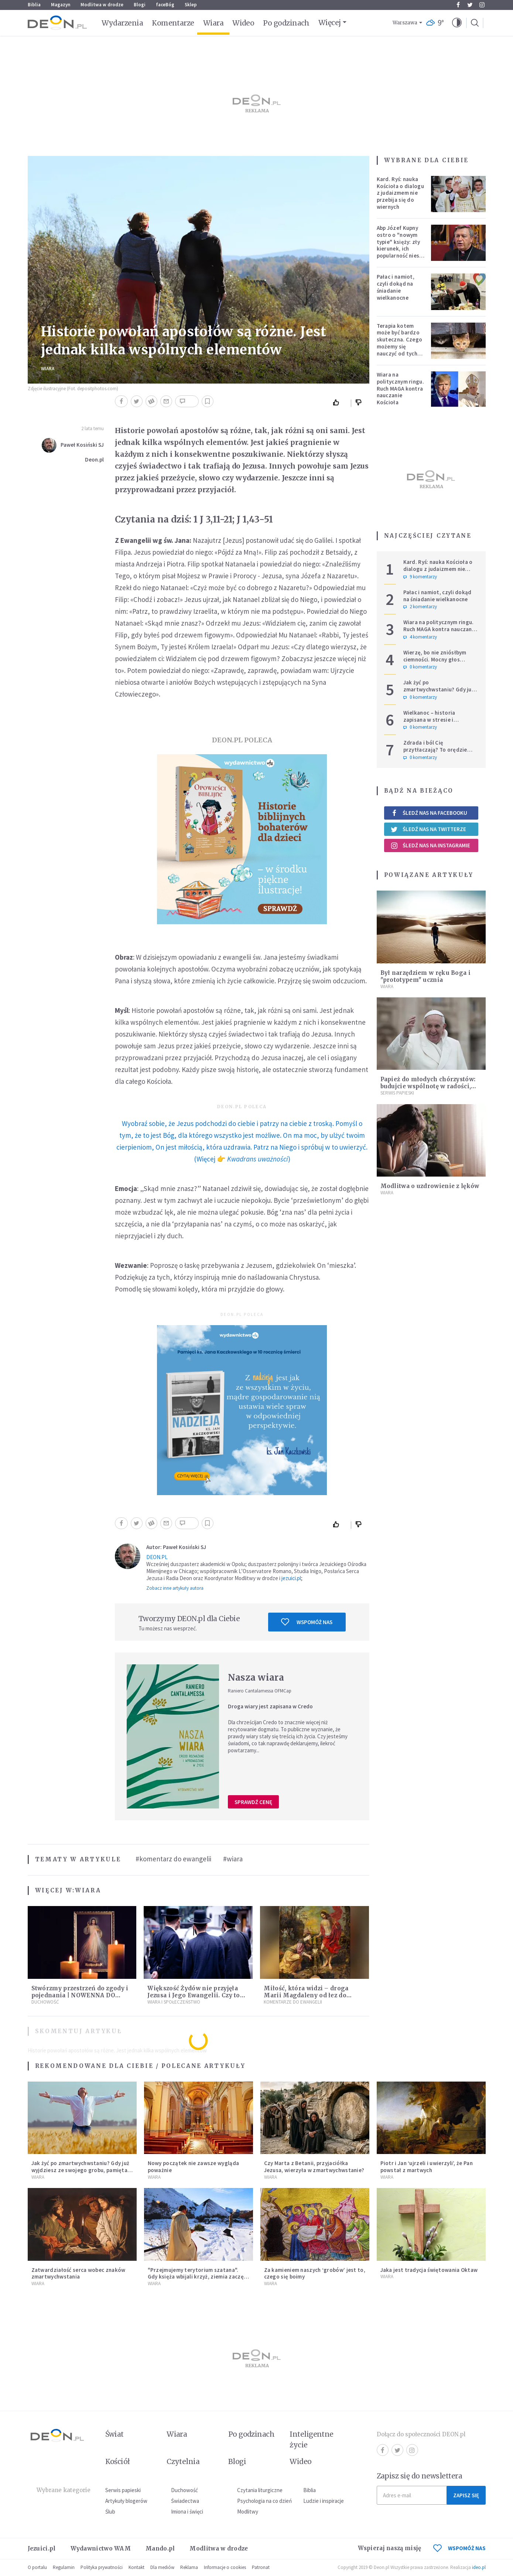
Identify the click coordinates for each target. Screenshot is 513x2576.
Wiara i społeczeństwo (173, 2002)
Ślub (110, 2511)
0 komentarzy (420, 667)
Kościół (117, 2461)
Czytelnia (183, 2461)
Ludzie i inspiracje (323, 2500)
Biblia (34, 4)
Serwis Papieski (397, 1093)
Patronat (261, 2567)
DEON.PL (157, 1557)
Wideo (243, 22)
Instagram (482, 5)
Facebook (458, 5)
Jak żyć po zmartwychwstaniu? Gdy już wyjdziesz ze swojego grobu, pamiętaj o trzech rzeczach (440, 693)
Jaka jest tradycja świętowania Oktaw (429, 2269)
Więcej (329, 22)
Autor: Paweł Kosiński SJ (176, 1547)
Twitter (470, 5)
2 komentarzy (420, 607)
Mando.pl (160, 2548)
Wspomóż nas (306, 1622)
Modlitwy (247, 2511)
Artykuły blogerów (126, 2500)
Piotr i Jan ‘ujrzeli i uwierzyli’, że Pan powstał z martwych (426, 2167)
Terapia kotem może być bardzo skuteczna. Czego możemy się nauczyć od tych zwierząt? (400, 343)
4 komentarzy (420, 637)
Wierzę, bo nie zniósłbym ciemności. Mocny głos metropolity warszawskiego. (440, 659)
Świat (114, 2434)
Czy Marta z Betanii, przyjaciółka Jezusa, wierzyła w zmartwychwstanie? (314, 2167)
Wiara (213, 22)
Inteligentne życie (312, 2439)
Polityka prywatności (102, 2567)
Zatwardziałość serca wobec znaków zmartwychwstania (78, 2273)
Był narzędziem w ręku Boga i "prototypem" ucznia (425, 976)
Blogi (140, 4)
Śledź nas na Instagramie (430, 845)
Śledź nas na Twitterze (428, 829)
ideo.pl (479, 2567)
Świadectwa (185, 2500)
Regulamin (64, 2567)
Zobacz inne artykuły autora (175, 1588)
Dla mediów (162, 2567)
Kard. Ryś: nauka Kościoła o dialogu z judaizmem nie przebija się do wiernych (400, 193)
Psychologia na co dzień (264, 2500)
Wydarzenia (122, 22)
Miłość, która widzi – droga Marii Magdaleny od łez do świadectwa (306, 1995)
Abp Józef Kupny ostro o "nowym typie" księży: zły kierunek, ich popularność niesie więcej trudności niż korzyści (400, 248)
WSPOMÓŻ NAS (459, 2548)
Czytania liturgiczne (260, 2490)
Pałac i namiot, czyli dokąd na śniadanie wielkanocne (396, 287)
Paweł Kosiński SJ (82, 444)
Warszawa (405, 22)
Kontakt (136, 2567)
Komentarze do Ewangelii (293, 2002)
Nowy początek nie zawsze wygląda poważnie (193, 2167)
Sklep (191, 4)
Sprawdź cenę (253, 1802)
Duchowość (45, 2002)
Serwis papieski (123, 2490)
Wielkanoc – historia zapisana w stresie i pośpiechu (429, 719)
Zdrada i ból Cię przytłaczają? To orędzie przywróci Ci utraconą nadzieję (435, 753)
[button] (456, 23)
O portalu (37, 2567)
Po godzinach (286, 22)
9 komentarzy (420, 577)
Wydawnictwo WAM (101, 2548)
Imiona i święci (187, 2511)
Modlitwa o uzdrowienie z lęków (429, 1186)
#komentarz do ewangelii (173, 1858)
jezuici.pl (291, 1578)
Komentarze (173, 22)
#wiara (233, 1858)
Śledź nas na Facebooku (429, 812)
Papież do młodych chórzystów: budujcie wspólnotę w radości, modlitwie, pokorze (428, 1086)
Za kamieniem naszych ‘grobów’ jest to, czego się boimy (314, 2273)
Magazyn (60, 4)
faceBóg (165, 4)
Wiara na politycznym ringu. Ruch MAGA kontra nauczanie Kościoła (400, 388)
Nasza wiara (256, 1677)
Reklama (189, 2567)
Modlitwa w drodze (102, 4)
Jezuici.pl (42, 2548)
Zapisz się (466, 2495)
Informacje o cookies (225, 2567)
